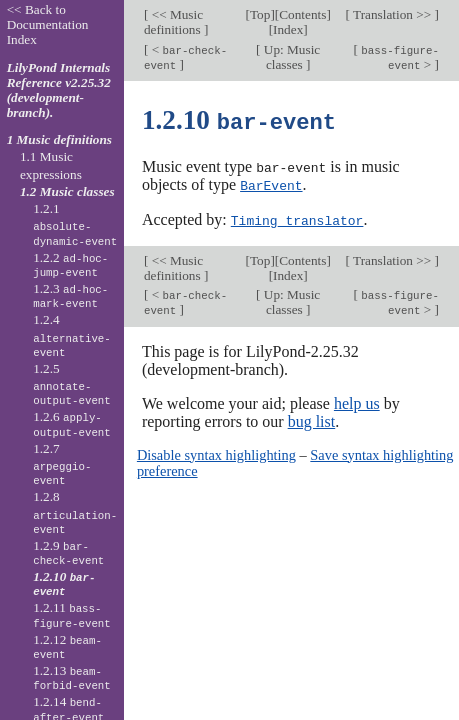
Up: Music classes (291, 57)
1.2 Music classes (67, 191)
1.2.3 (70, 296)
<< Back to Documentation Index (48, 24)
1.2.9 (68, 553)
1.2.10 (64, 584)
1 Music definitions (59, 139)
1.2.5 (72, 385)
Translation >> (392, 14)
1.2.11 (72, 615)
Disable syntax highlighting (216, 451)
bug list (312, 417)
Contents (302, 14)
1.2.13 (72, 678)
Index (288, 29)
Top (260, 14)
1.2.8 (75, 513)
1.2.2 (70, 265)
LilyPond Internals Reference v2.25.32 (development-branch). (59, 90)
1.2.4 (72, 336)
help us (357, 399)
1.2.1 (75, 225)
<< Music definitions (174, 22)
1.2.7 (62, 465)
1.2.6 (72, 424)
